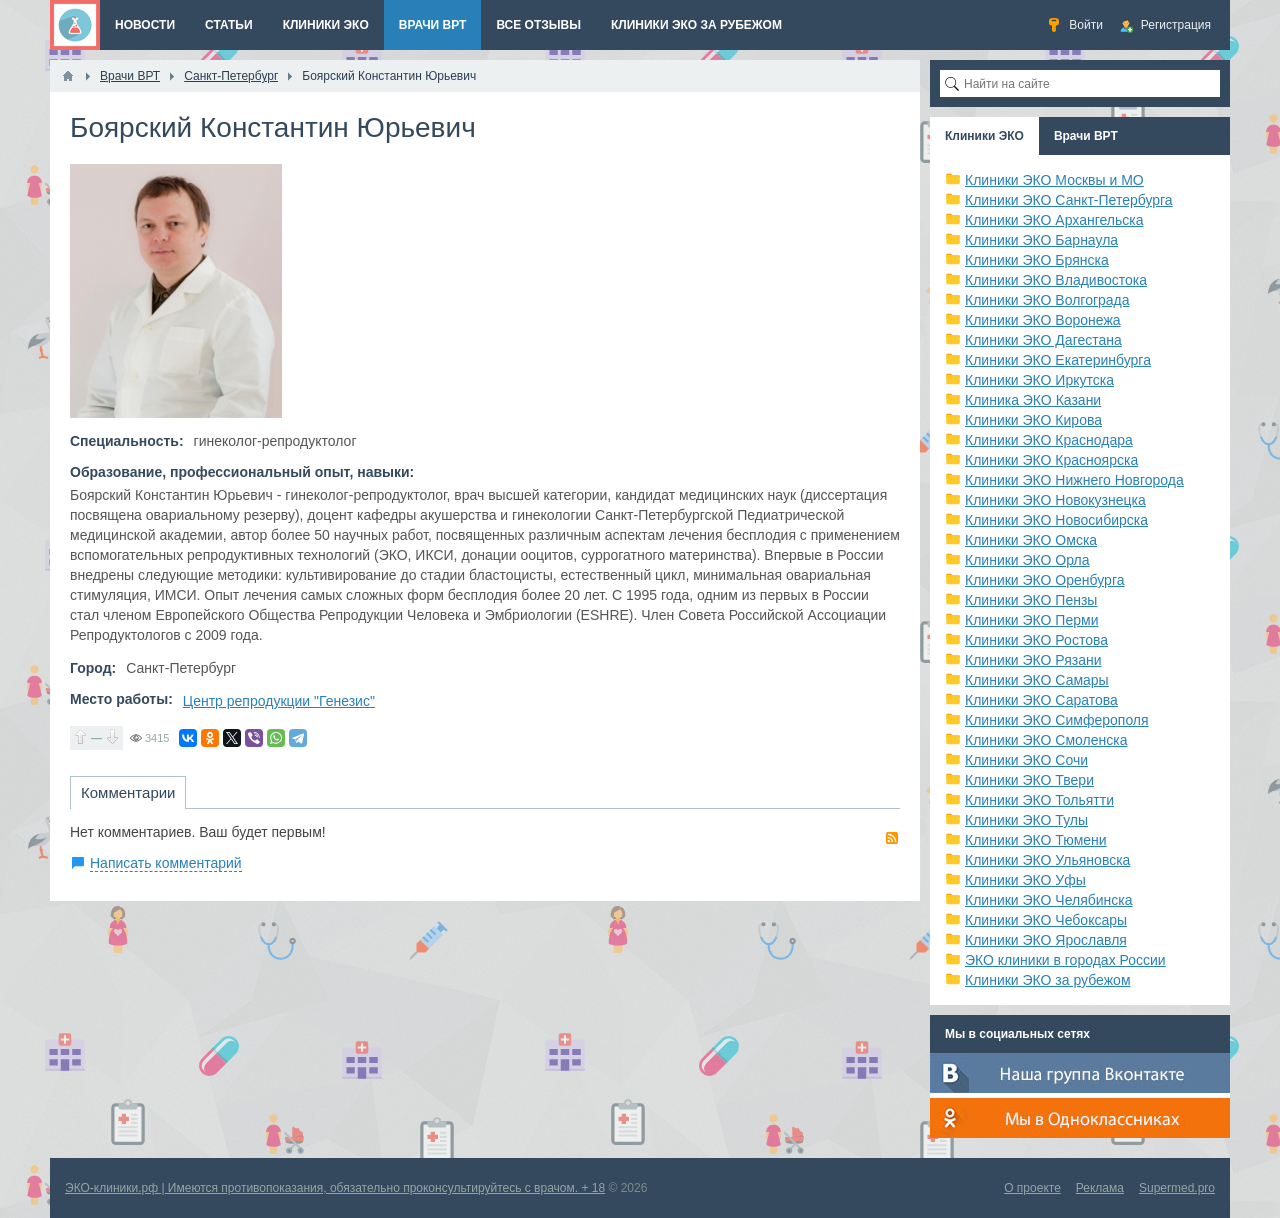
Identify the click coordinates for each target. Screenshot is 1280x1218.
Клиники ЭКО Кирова (1033, 420)
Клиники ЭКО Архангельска (1054, 220)
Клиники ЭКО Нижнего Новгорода (1074, 480)
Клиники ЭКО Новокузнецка (1055, 500)
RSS (892, 838)
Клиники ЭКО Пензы (1031, 600)
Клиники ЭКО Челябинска (1049, 900)
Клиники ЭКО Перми (1031, 620)
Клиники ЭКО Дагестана (1043, 340)
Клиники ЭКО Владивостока (1056, 280)
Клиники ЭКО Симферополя (1057, 720)
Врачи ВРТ (1086, 136)
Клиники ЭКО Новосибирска (1056, 520)
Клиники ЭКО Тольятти (1039, 800)
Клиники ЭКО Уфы (1025, 880)
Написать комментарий (166, 863)
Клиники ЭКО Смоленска (1046, 740)
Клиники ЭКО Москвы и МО (1054, 180)
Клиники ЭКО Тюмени (1036, 840)
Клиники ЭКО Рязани (1033, 660)
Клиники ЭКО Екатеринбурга (1058, 360)
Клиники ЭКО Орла (1027, 560)
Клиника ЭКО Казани (1033, 400)
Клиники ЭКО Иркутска (1039, 380)
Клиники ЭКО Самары (1037, 680)
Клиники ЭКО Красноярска (1051, 460)
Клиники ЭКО (984, 136)
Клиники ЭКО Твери (1029, 780)
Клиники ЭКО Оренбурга (1045, 580)
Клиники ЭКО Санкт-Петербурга (1069, 200)
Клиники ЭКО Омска (1031, 540)
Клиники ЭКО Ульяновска (1047, 860)
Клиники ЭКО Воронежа (1043, 320)
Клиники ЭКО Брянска (1037, 260)
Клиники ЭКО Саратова (1041, 700)
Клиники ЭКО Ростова (1036, 640)
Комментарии (128, 792)
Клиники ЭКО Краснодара (1049, 440)
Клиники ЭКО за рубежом (1048, 980)
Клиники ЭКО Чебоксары (1046, 920)
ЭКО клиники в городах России (1065, 960)
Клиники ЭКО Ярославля (1046, 940)
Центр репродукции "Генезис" (279, 701)
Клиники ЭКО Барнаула (1041, 240)
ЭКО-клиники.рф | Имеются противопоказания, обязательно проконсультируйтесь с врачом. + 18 (335, 1188)
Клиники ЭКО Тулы (1026, 820)
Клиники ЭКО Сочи (1026, 760)
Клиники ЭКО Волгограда (1047, 300)
